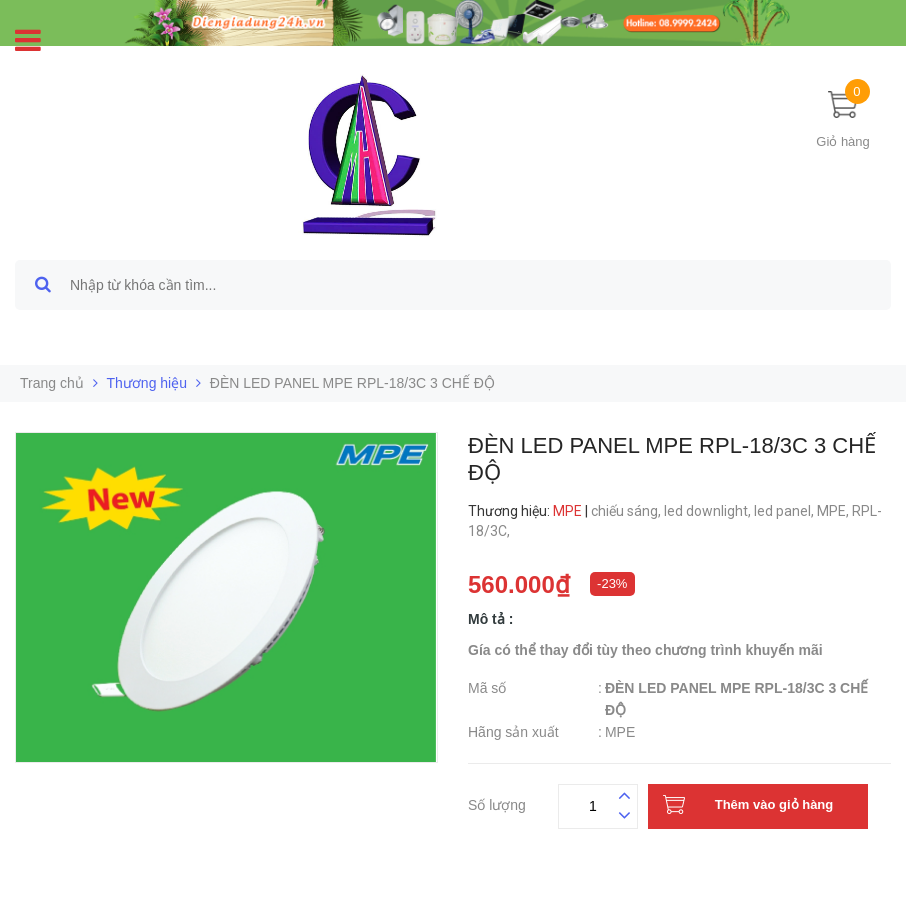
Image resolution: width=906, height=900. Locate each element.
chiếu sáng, (627, 511)
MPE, (834, 511)
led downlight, (709, 511)
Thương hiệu (147, 383)
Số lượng (497, 802)
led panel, (785, 511)
